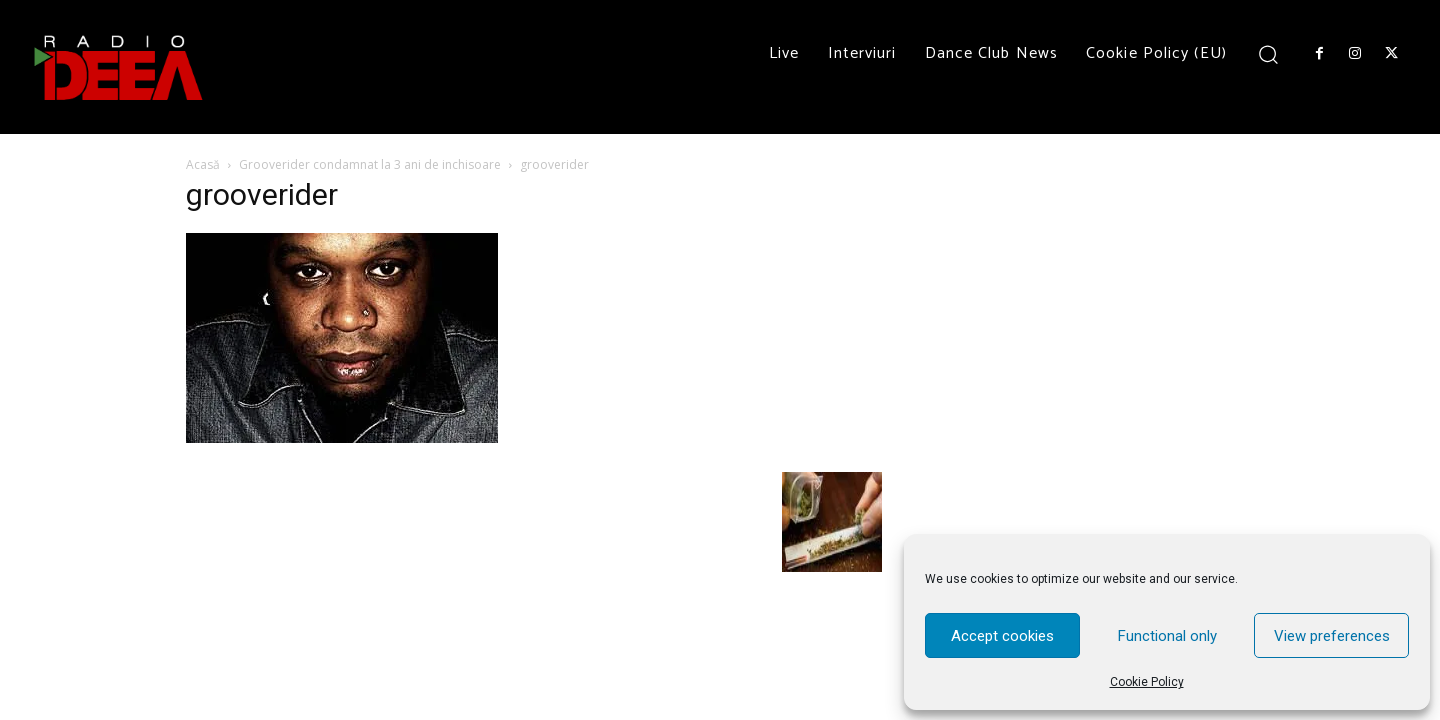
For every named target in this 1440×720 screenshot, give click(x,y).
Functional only (1167, 636)
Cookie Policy (1147, 682)
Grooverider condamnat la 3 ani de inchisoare (370, 164)
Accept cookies (1002, 636)
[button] (1268, 53)
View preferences (1332, 636)
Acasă (203, 164)
